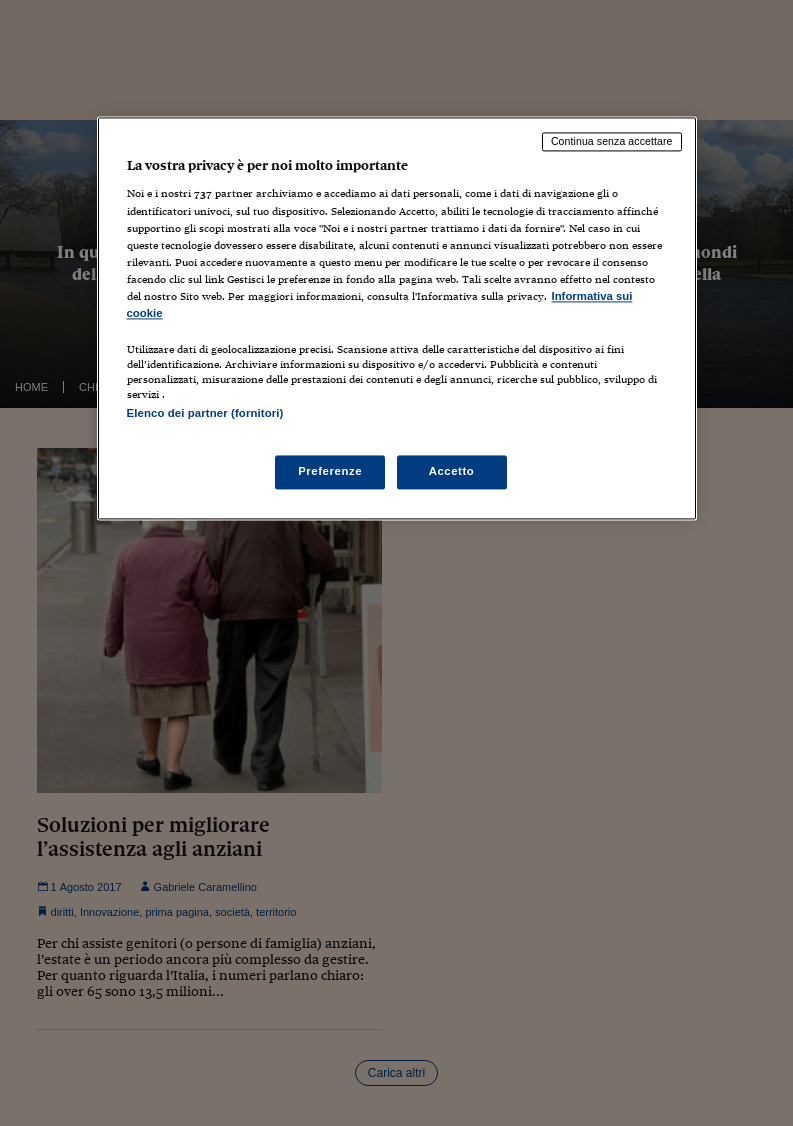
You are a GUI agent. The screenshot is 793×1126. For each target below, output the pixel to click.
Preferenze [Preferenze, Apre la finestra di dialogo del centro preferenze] (330, 472)
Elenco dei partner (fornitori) (205, 413)
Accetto (452, 472)
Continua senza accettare (612, 141)
